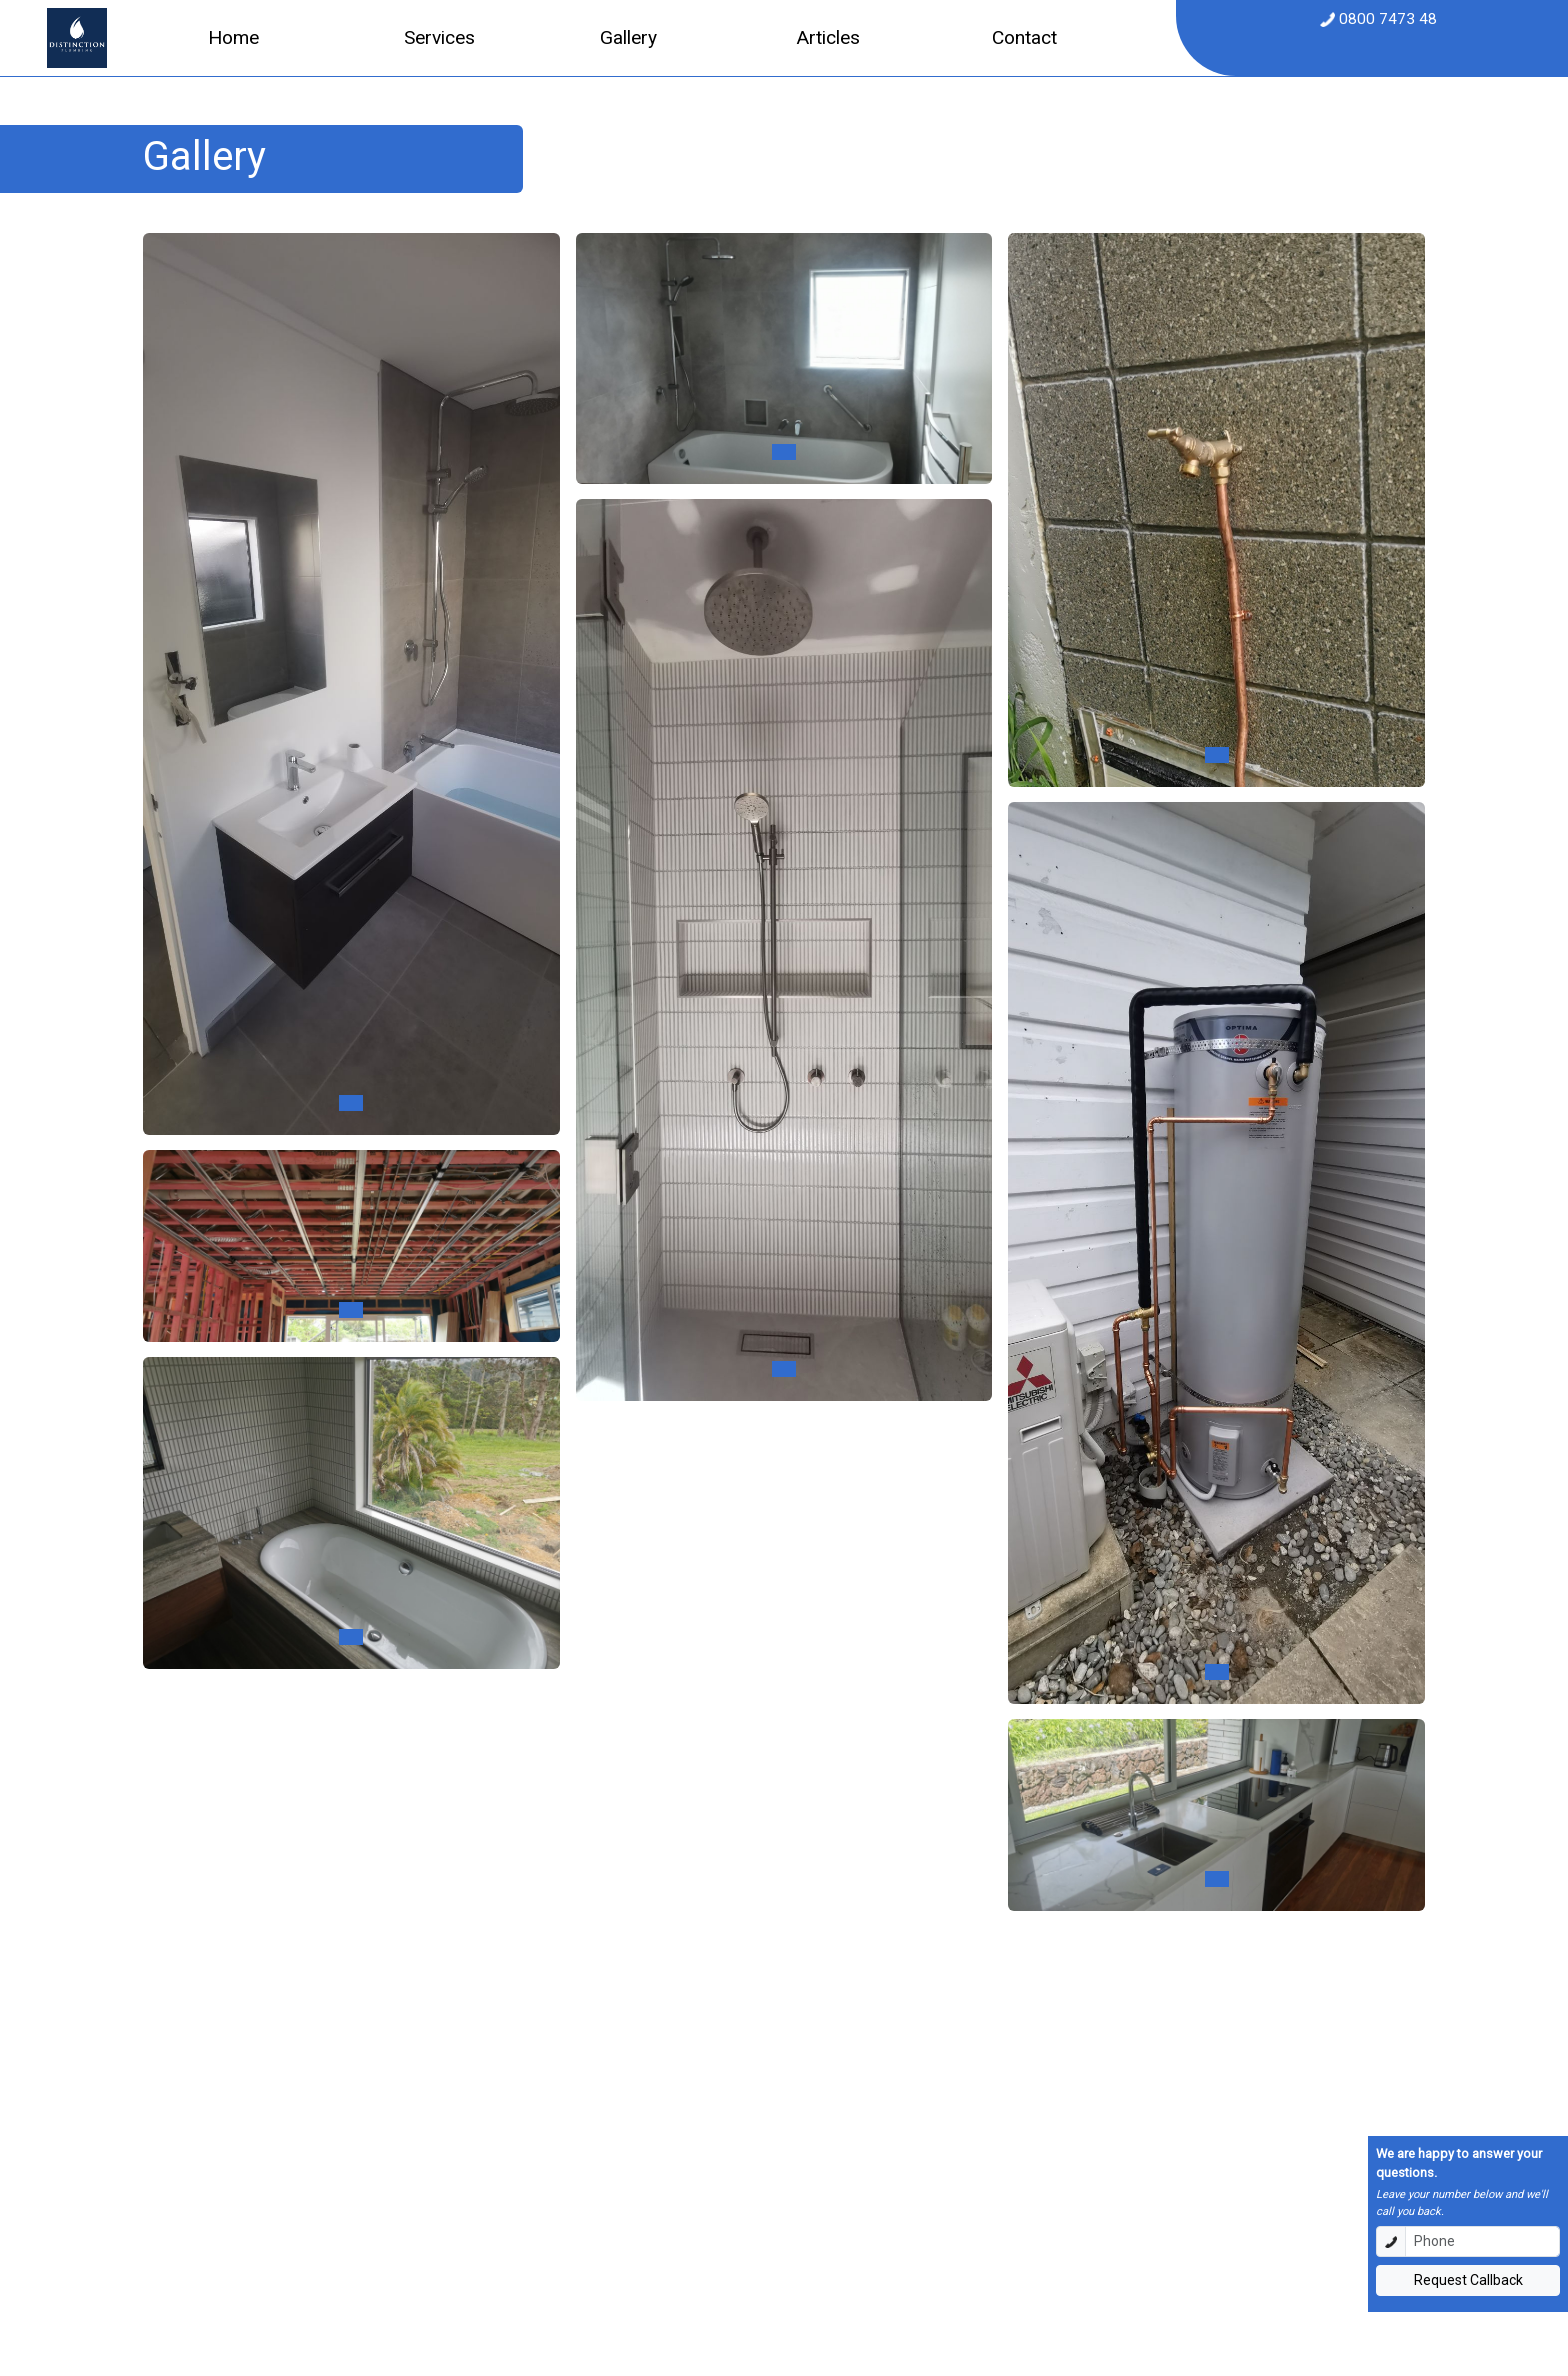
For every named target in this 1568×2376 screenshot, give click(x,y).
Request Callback (1468, 2280)
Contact (1024, 37)
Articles (828, 37)
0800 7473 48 (1386, 19)
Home (233, 37)
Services (439, 37)
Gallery (628, 37)
